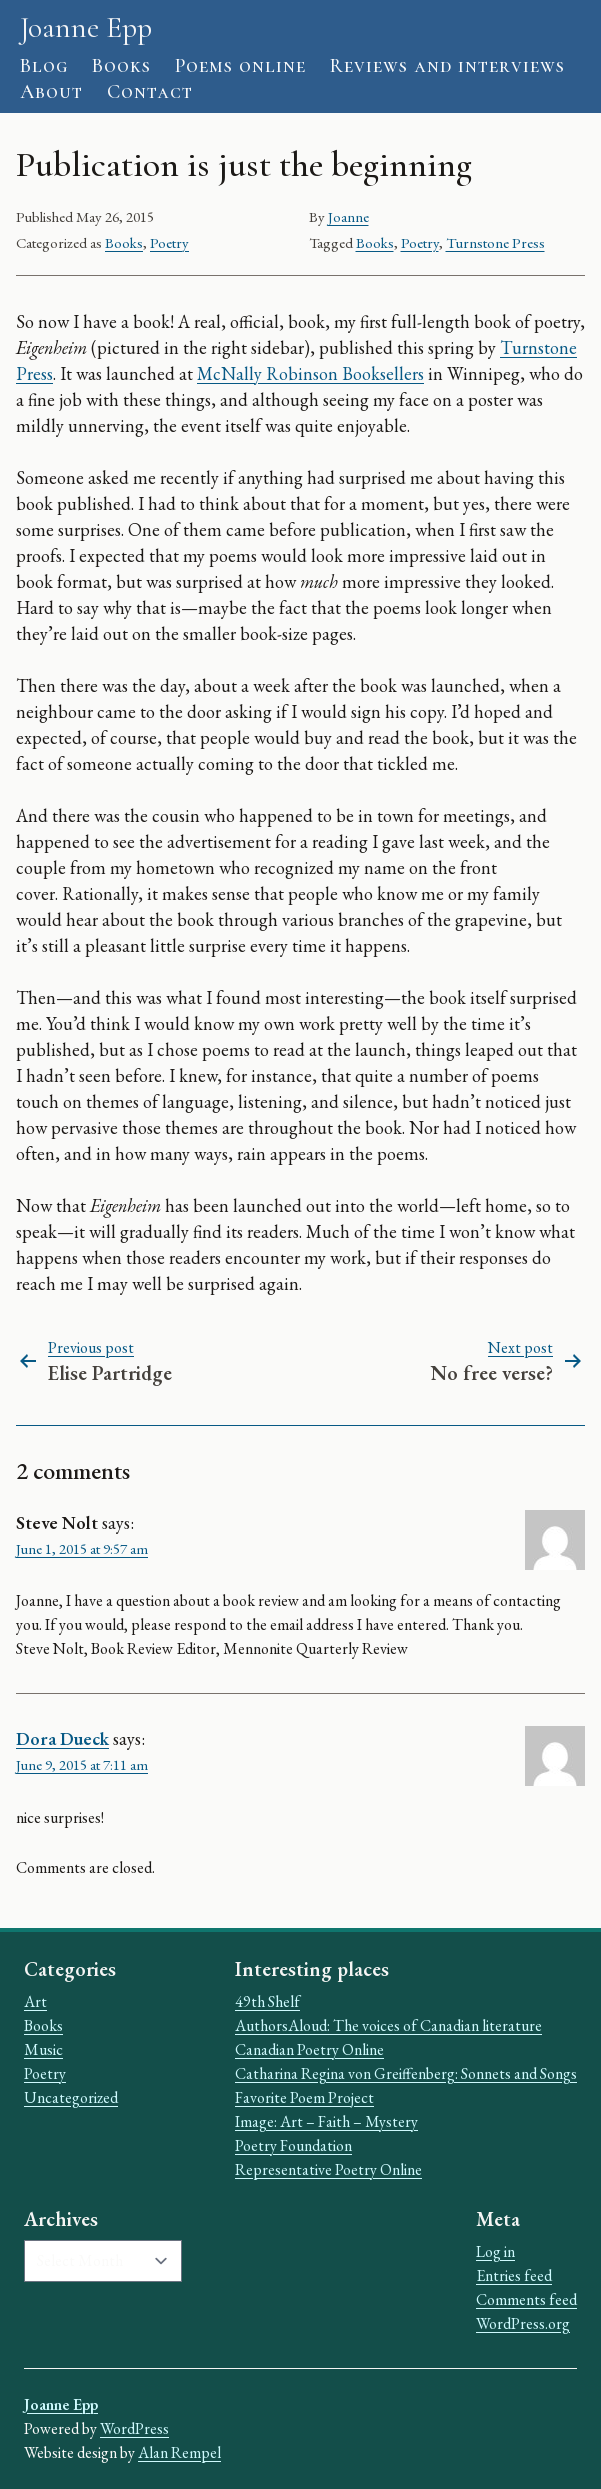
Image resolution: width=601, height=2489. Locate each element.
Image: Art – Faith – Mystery (326, 2121)
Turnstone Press (495, 242)
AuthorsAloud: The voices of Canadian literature (388, 2025)
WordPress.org (523, 2323)
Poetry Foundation (293, 2145)
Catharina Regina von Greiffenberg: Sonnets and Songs (406, 2073)
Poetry (169, 242)
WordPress (134, 2428)
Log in (495, 2251)
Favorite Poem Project (304, 2097)
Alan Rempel (179, 2452)
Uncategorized (71, 2097)
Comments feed (526, 2299)
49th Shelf (267, 2001)
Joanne (348, 216)
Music (43, 2049)
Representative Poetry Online (328, 2169)
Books (124, 242)
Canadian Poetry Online (309, 2049)
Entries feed (514, 2275)
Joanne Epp (86, 27)
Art (35, 2001)
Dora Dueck (62, 1738)
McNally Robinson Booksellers (310, 373)
